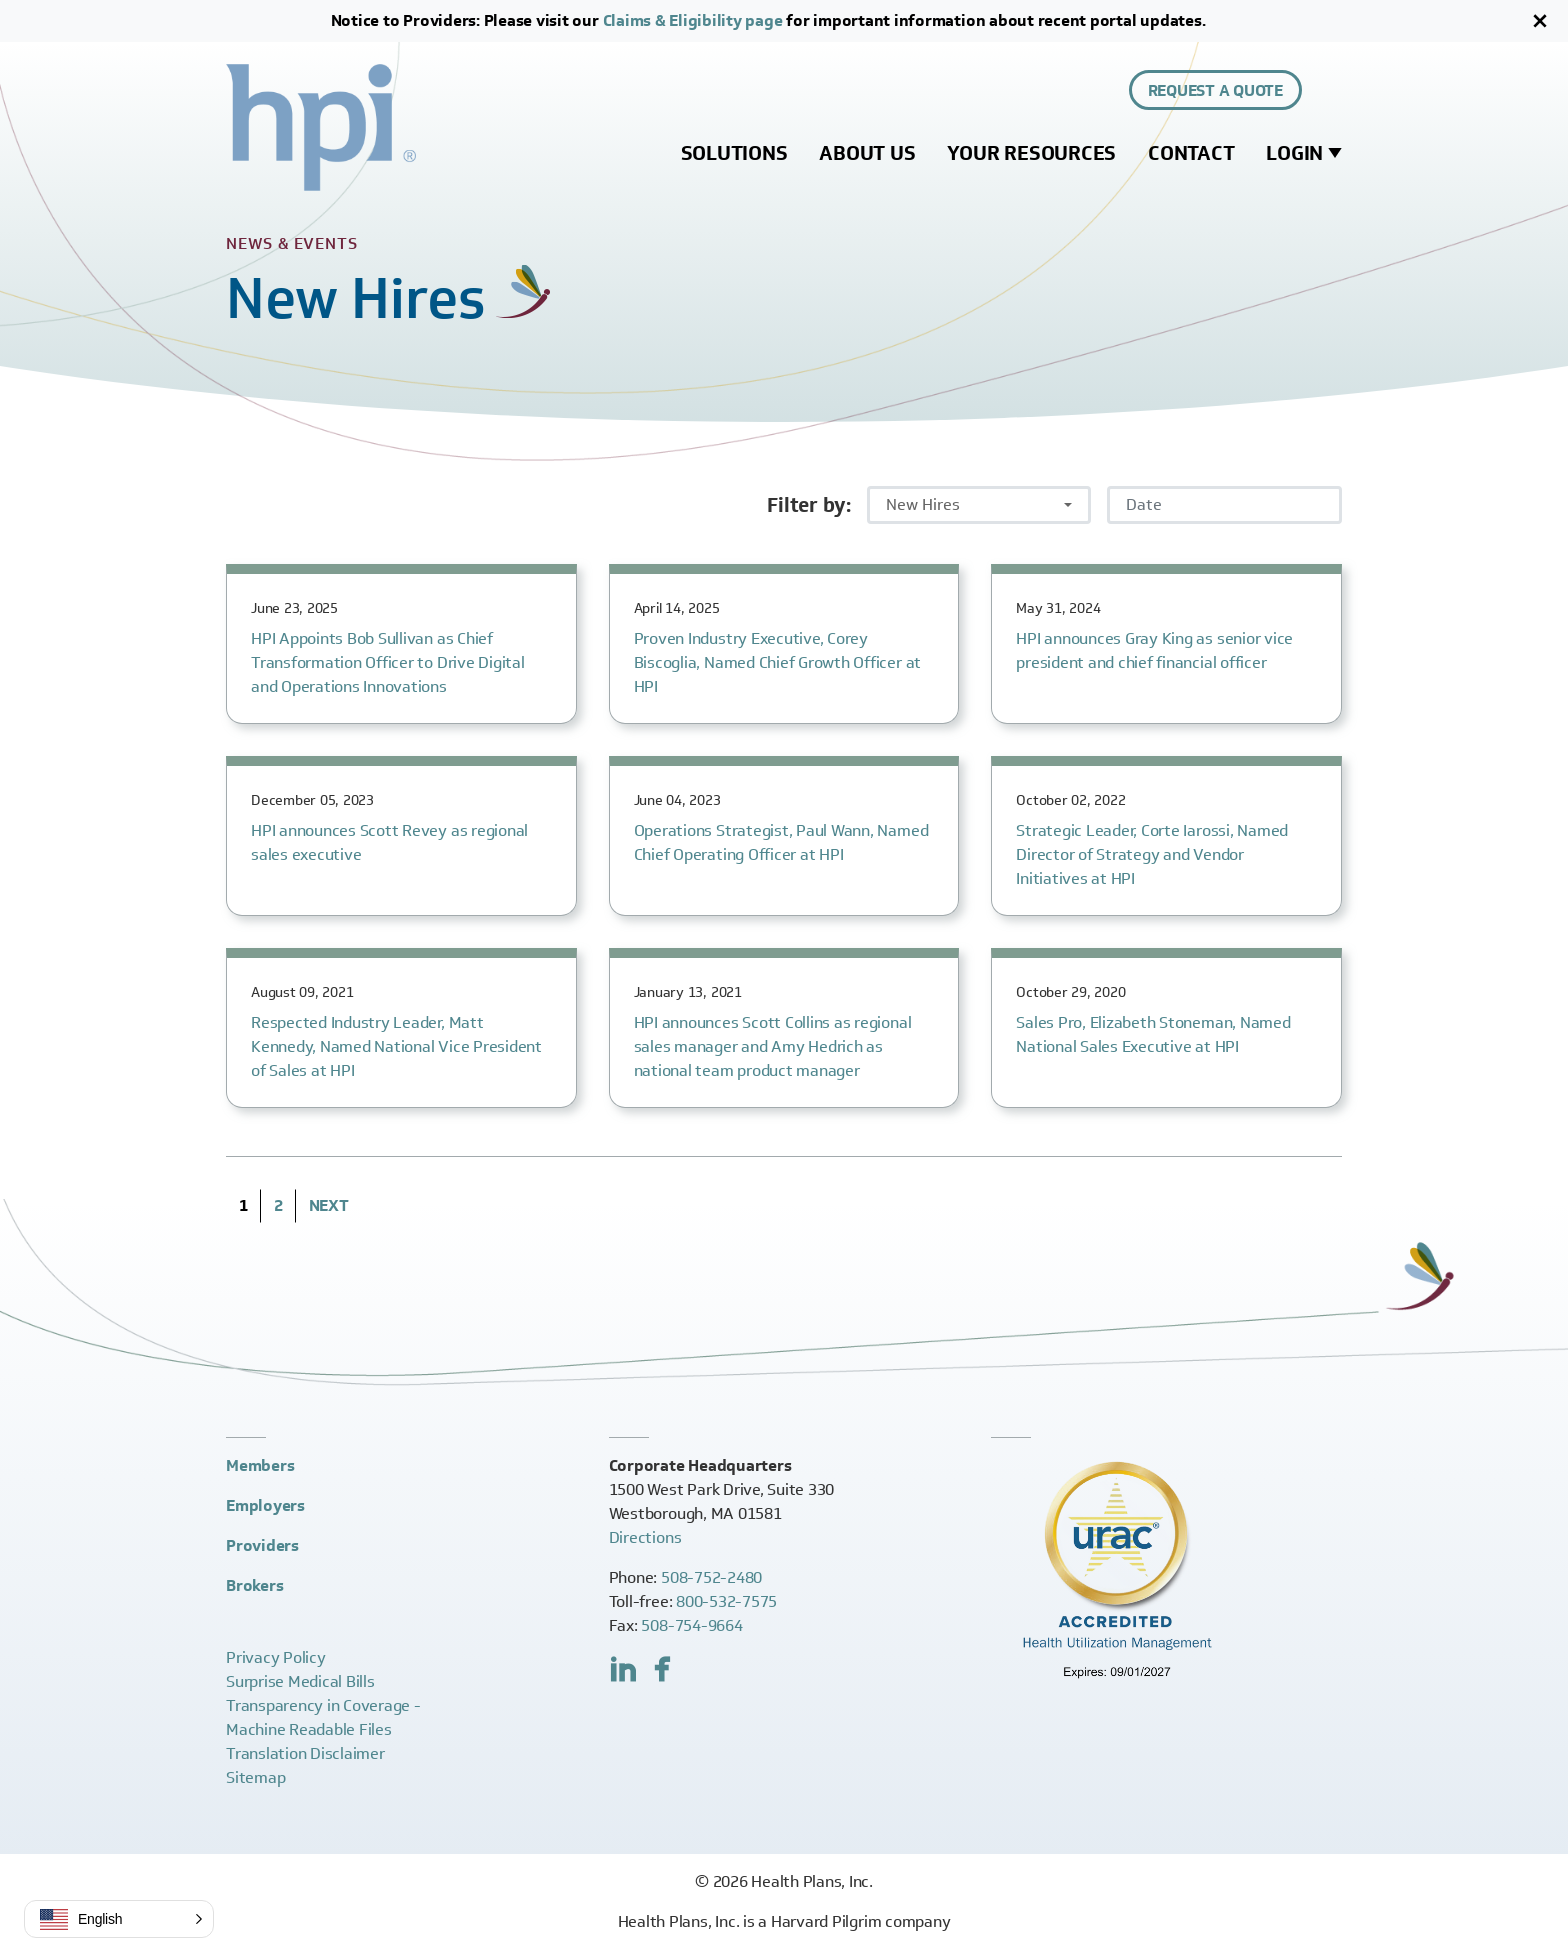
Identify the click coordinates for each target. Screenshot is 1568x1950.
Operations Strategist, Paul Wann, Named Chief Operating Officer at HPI (781, 842)
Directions (645, 1537)
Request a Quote (1215, 90)
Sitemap (255, 1777)
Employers (265, 1505)
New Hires (923, 504)
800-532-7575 (726, 1601)
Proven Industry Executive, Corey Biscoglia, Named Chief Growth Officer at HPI (777, 662)
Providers (262, 1545)
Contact (1191, 153)
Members (260, 1465)
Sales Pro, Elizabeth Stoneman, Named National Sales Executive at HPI (1153, 1034)
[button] (119, 1919)
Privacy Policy (276, 1657)
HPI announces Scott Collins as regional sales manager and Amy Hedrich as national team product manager (773, 1046)
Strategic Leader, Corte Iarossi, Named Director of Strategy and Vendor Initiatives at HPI (1152, 854)
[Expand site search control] (1330, 90)
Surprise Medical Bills (300, 1681)
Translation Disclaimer (305, 1753)
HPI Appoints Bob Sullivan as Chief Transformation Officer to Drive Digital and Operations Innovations (388, 662)
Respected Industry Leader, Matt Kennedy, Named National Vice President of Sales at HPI (396, 1046)
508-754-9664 (691, 1625)
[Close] (1540, 21)
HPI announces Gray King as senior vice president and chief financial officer (1154, 650)
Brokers (254, 1585)
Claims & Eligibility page (693, 20)
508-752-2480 (711, 1577)
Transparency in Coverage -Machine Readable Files (323, 1717)
